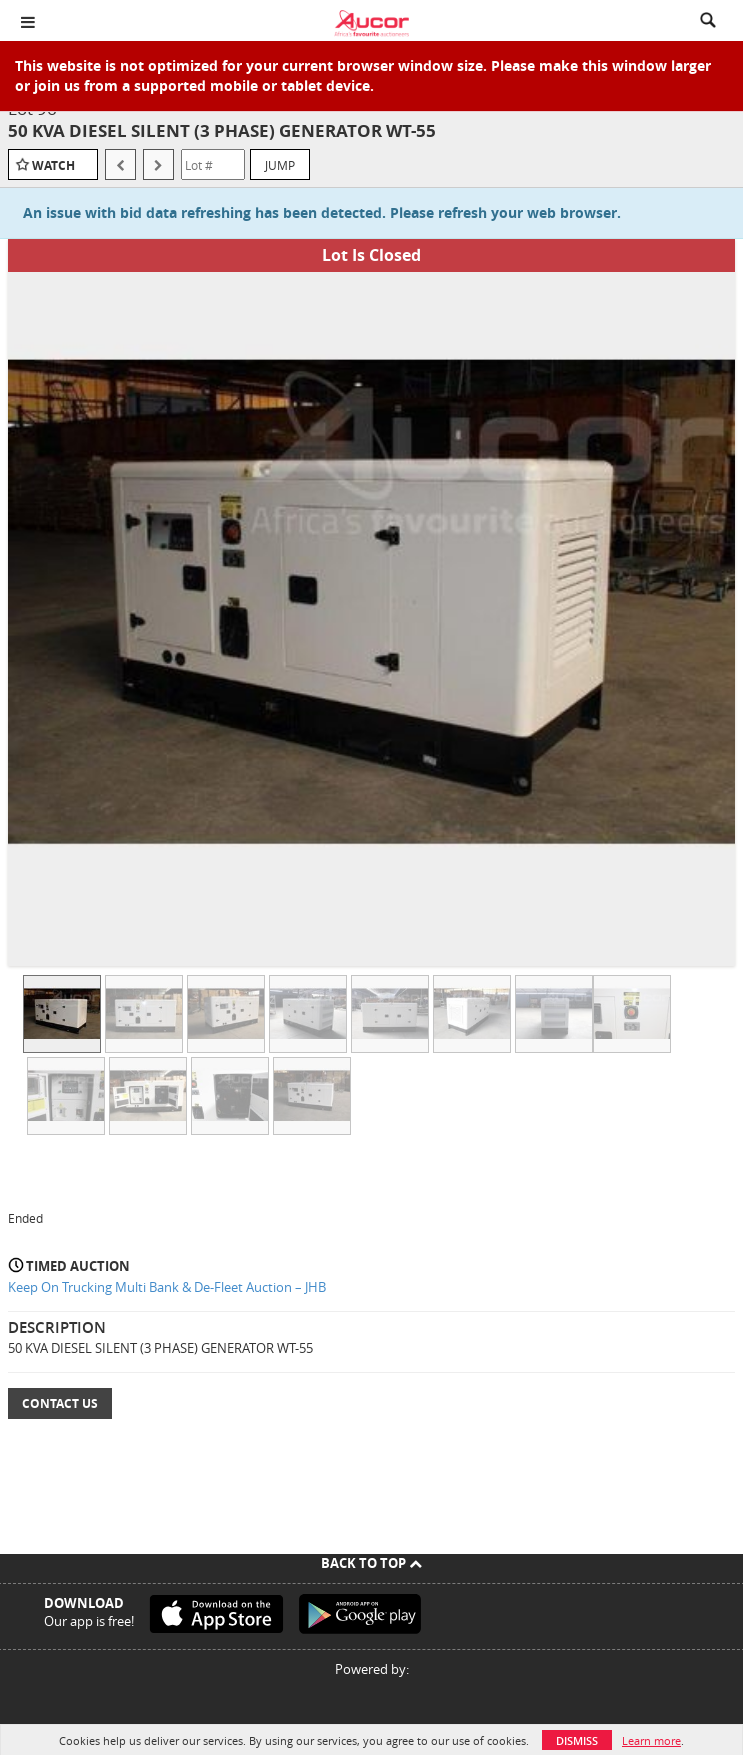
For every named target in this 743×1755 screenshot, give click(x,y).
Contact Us (60, 1403)
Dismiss (577, 1740)
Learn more (651, 1740)
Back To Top (371, 1563)
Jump (280, 165)
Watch (53, 165)
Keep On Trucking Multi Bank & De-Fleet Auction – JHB (167, 1287)
